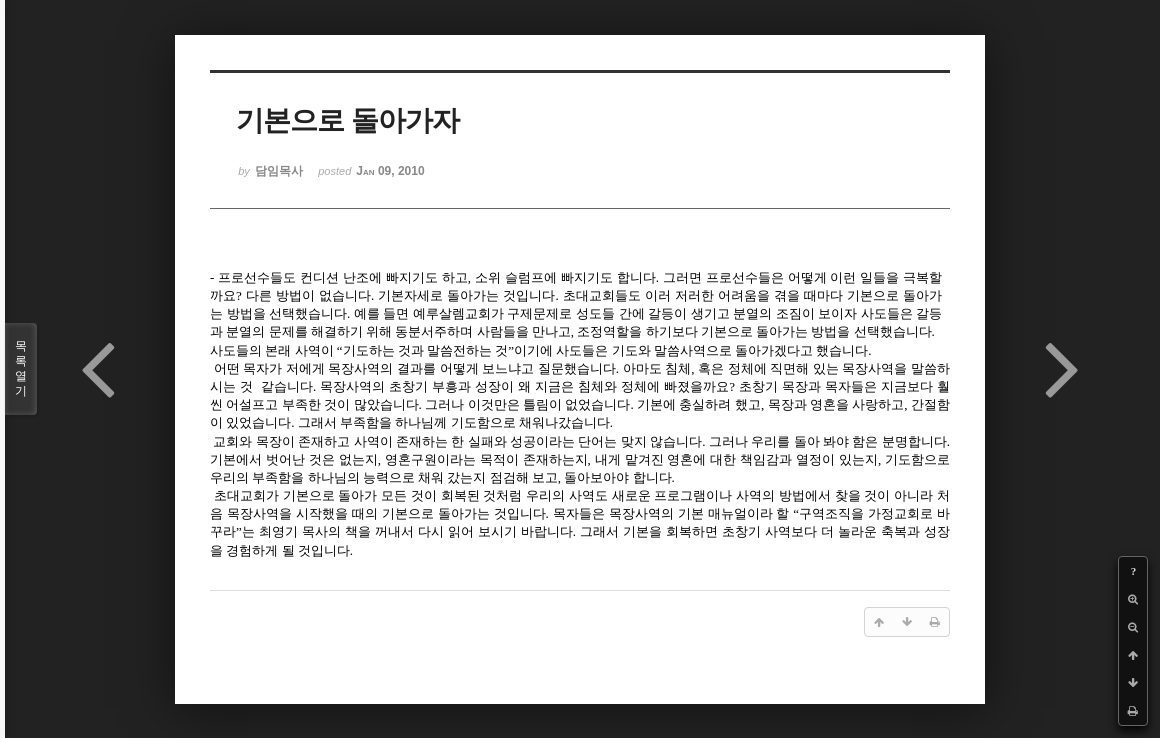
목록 (21, 369)
